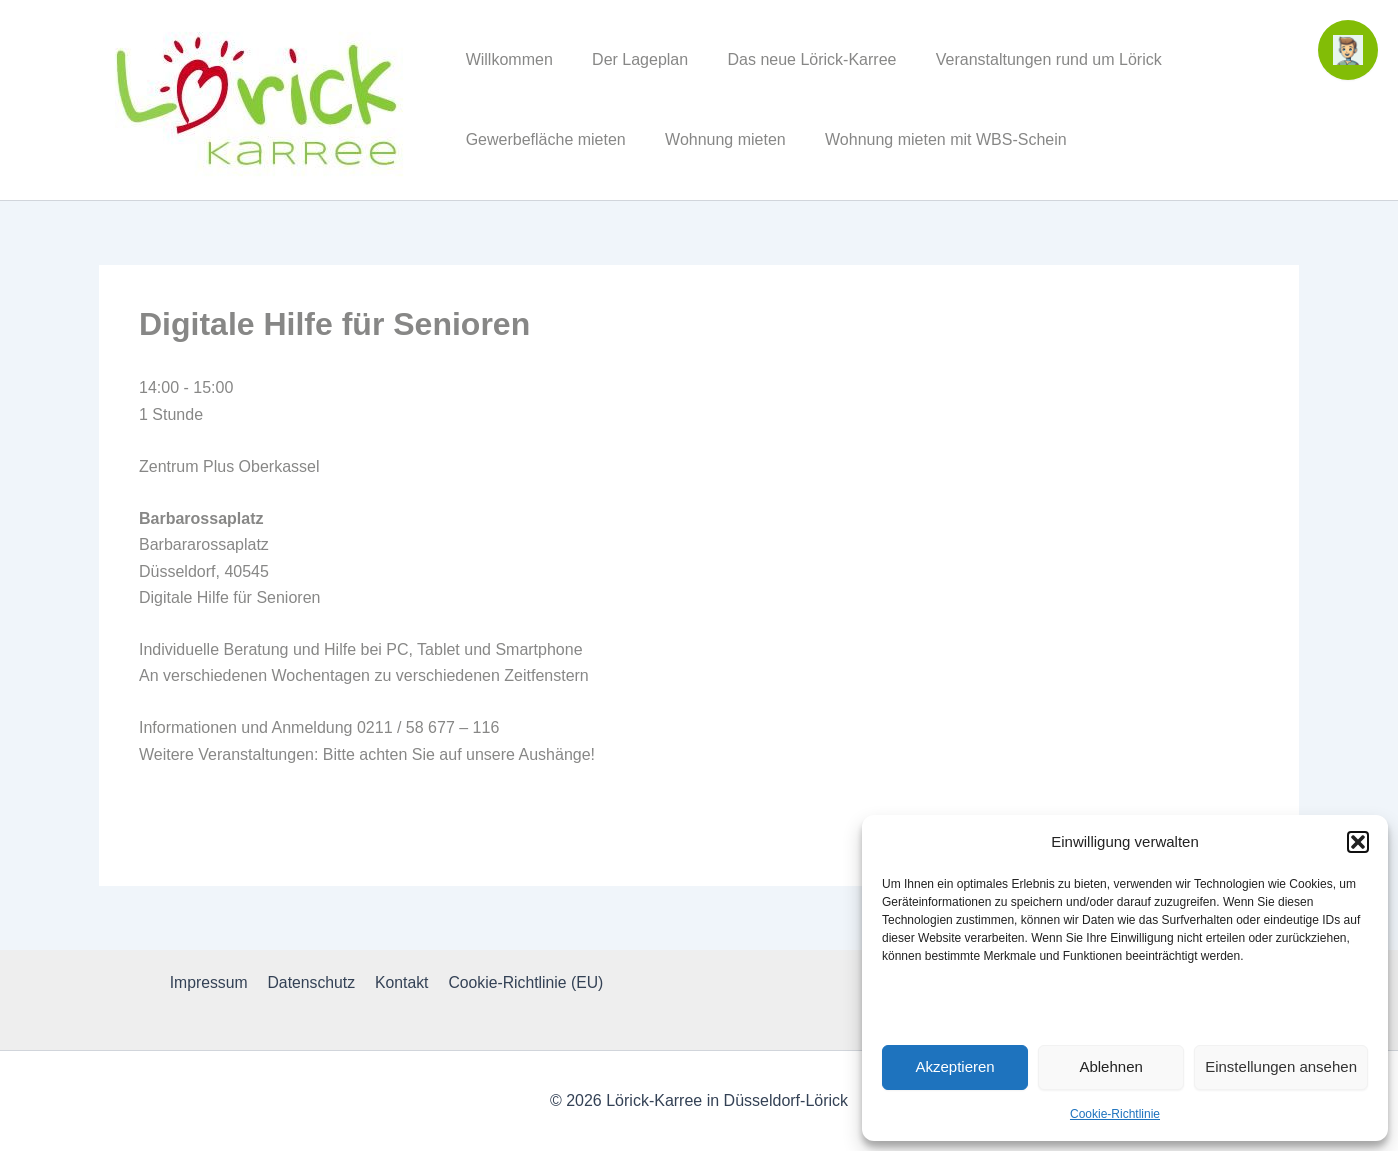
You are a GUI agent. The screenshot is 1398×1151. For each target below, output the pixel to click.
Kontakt (400, 982)
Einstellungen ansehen (1281, 1066)
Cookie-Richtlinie (1115, 1114)
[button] (1358, 842)
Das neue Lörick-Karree (793, 59)
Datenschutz (312, 982)
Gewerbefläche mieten (542, 139)
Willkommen (505, 59)
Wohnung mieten (714, 139)
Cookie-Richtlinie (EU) (521, 982)
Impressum (212, 982)
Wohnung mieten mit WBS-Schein (928, 139)
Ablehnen (1110, 1066)
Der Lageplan (629, 59)
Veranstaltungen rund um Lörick (1023, 59)
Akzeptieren (954, 1066)
